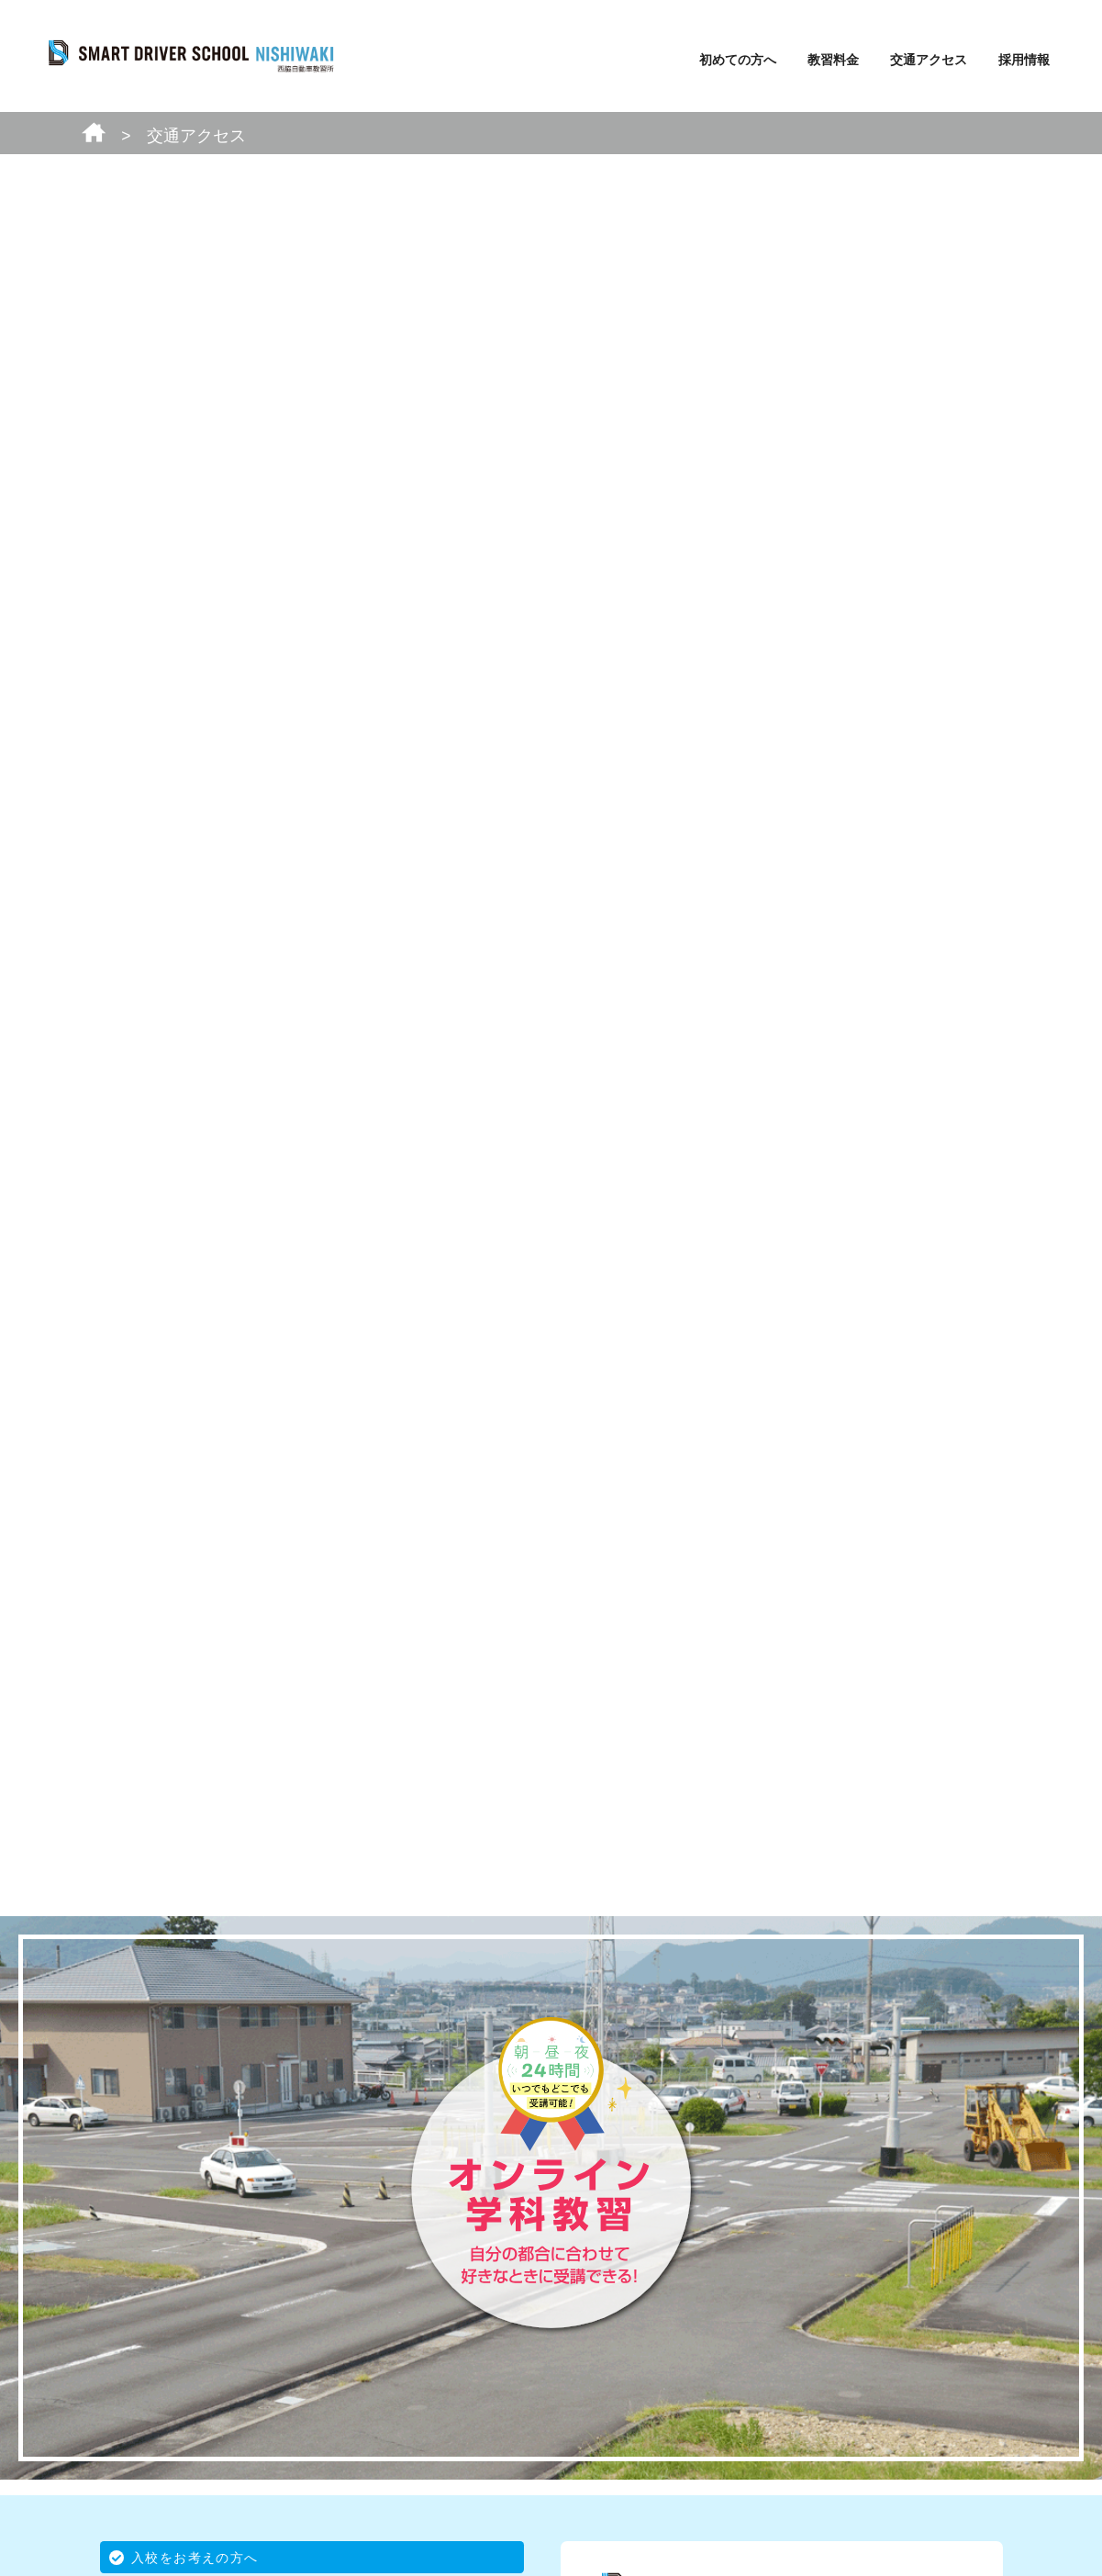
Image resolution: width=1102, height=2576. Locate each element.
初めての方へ (737, 59)
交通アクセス (928, 59)
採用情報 (1024, 59)
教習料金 (833, 59)
